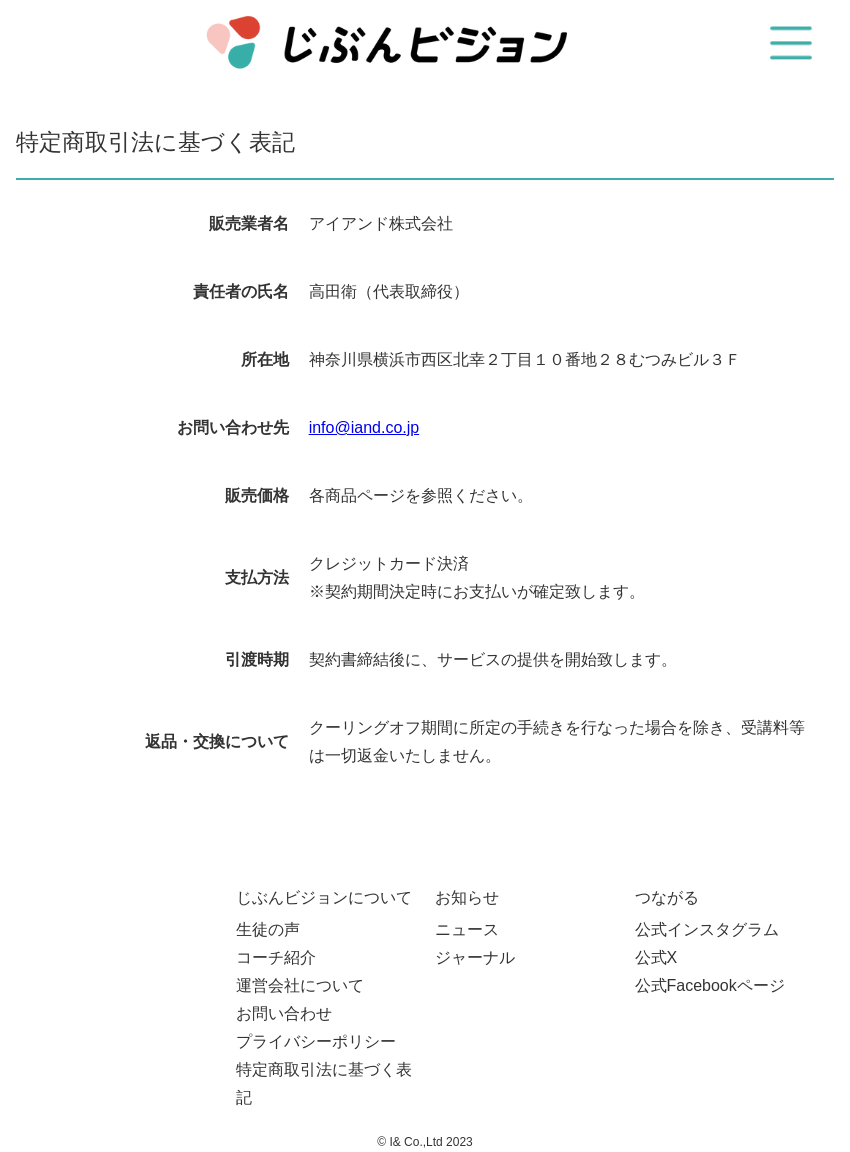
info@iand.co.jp (364, 427)
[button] (791, 43)
